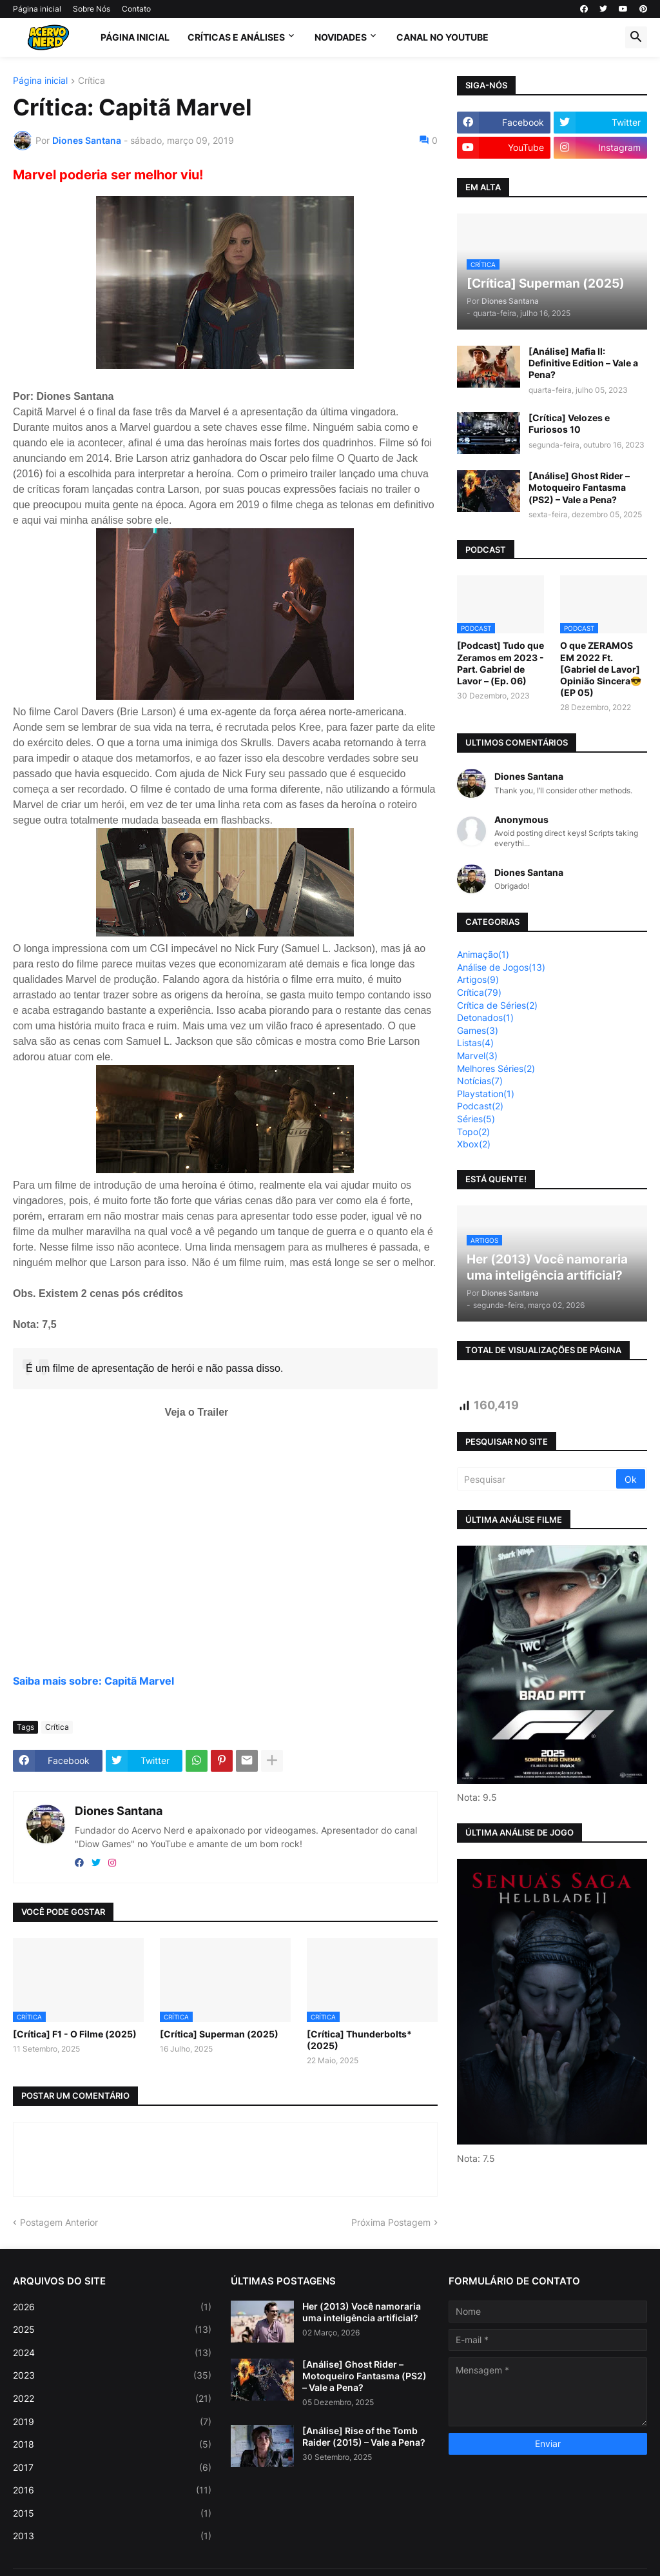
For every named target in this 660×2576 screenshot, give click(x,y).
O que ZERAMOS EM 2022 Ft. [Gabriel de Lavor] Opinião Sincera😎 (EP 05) (600, 669)
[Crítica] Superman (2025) (219, 2033)
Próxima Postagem (391, 2222)
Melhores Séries (496, 1068)
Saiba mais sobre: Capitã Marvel (93, 1680)
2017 (112, 2467)
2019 (112, 2421)
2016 (112, 2490)
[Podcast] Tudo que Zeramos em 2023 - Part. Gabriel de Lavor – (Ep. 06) (500, 663)
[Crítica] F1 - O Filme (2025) (75, 2033)
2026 (112, 2307)
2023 (112, 2375)
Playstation (485, 1093)
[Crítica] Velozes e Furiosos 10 (569, 423)
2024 (112, 2352)
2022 (112, 2398)
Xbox (473, 1143)
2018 (112, 2444)
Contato (136, 9)
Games (477, 1030)
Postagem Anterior (59, 2222)
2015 (112, 2513)
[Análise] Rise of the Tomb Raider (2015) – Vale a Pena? (363, 2436)
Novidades (341, 37)
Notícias (480, 1080)
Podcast (480, 1105)
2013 (112, 2536)
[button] (636, 37)
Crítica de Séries (497, 1005)
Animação (483, 954)
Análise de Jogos (501, 967)
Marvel (477, 1055)
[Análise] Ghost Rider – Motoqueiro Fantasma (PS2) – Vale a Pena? (579, 487)
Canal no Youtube (442, 37)
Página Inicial (135, 37)
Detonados (485, 1017)
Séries (476, 1118)
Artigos (478, 979)
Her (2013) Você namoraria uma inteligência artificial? (361, 2312)
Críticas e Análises (236, 37)
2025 (112, 2329)
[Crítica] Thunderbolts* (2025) (359, 2039)
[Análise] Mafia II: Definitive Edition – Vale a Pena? (583, 363)
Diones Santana (118, 1811)
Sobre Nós (91, 9)
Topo (473, 1131)
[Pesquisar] (537, 1479)
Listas (475, 1042)
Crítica (91, 81)
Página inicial (37, 9)
